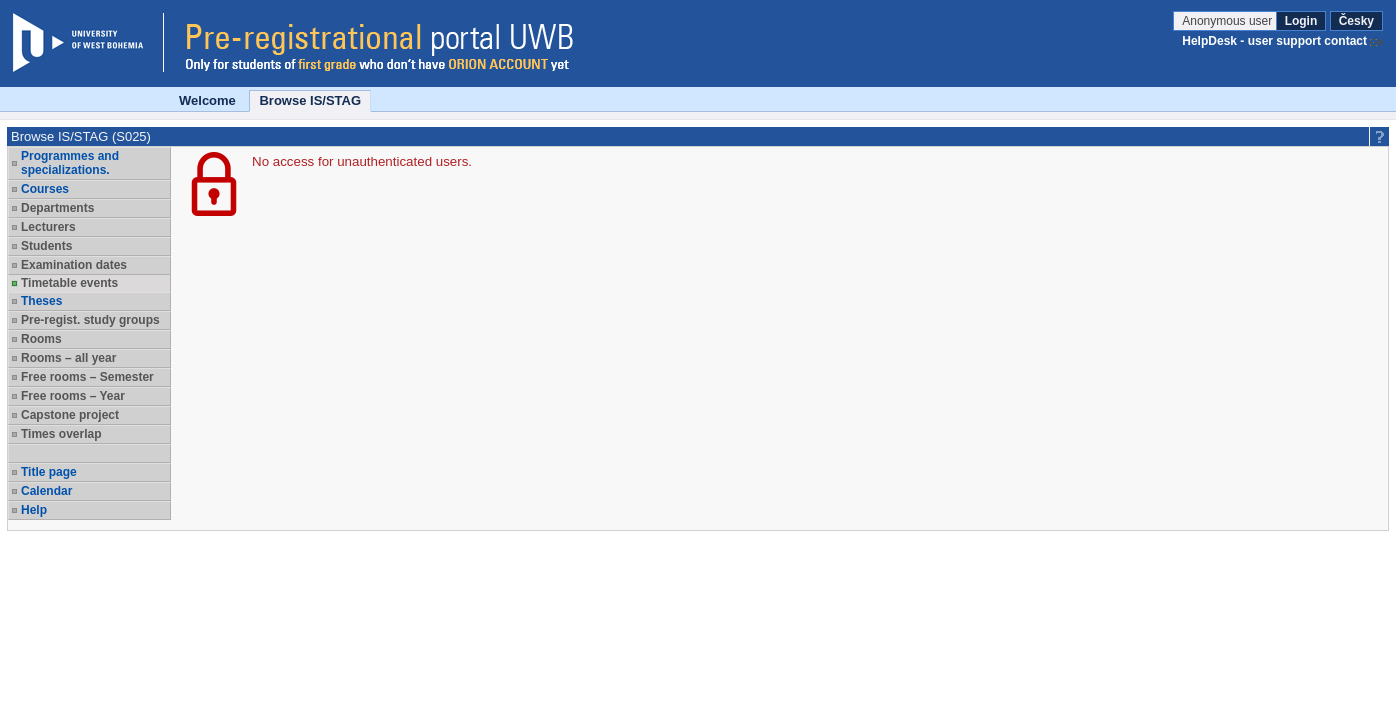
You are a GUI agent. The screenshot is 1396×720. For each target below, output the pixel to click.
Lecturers (48, 227)
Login (1301, 21)
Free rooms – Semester (87, 377)
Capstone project (70, 415)
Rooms (41, 339)
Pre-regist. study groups (90, 320)
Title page (49, 472)
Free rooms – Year (73, 396)
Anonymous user (1228, 21)
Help (34, 510)
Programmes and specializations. (70, 163)
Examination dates (74, 265)
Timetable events (69, 283)
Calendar (46, 491)
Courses (45, 189)
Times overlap (61, 434)
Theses (41, 301)
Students (46, 246)
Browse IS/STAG (310, 100)
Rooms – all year (68, 358)
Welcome (207, 100)
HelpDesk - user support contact (1274, 41)
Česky (1356, 21)
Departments (57, 208)
